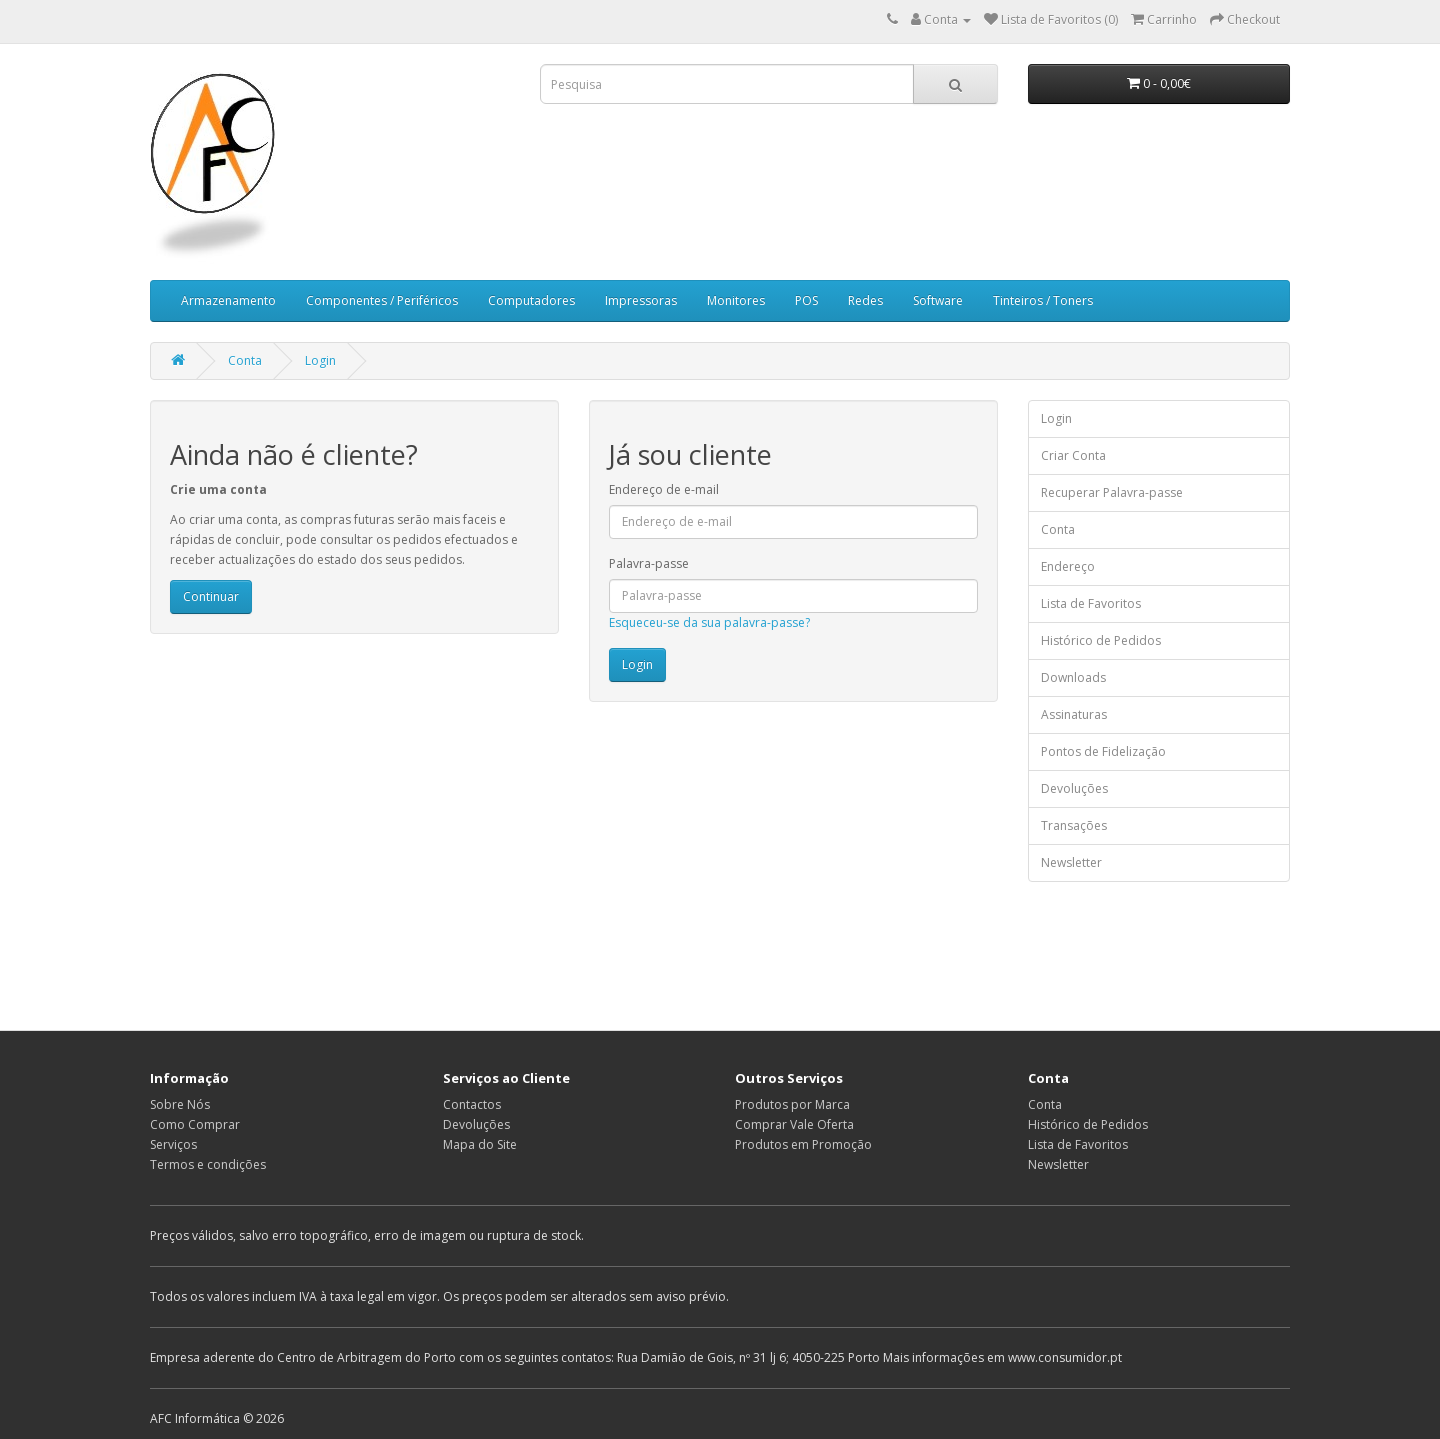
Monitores (736, 300)
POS (806, 300)
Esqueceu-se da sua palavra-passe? (709, 622)
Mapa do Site (480, 1144)
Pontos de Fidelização (1103, 751)
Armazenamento (228, 300)
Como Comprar (195, 1124)
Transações (1074, 825)
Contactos (472, 1104)
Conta (245, 360)
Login (320, 360)
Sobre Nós (180, 1104)
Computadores (531, 300)
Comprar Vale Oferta (794, 1124)
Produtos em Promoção (803, 1144)
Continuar (211, 596)
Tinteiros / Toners (1043, 300)
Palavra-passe (649, 563)
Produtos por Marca (792, 1104)
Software (938, 300)
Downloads (1073, 677)
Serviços (173, 1144)
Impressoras (641, 300)
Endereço (1068, 566)
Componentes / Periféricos (382, 300)
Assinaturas (1074, 714)
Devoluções (1074, 788)
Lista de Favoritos (1091, 603)
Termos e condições (208, 1164)
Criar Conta (1073, 455)
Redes (865, 300)
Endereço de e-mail (664, 489)
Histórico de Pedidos (1101, 640)
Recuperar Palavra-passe (1112, 492)
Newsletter (1071, 862)
